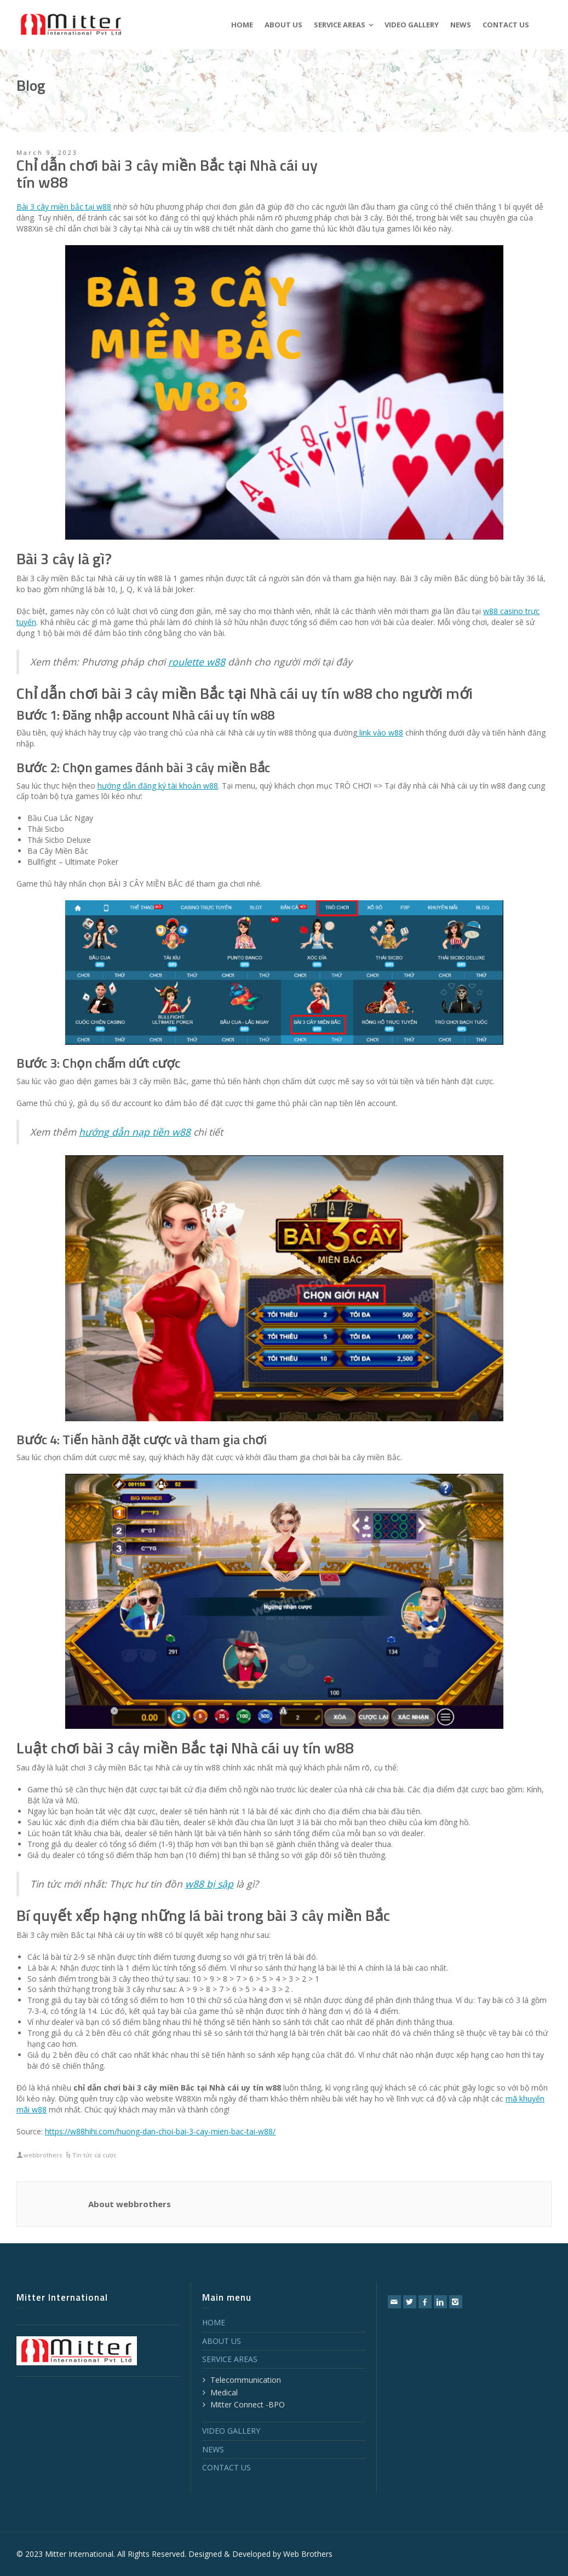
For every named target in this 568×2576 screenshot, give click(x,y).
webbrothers (43, 2155)
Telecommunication (245, 2380)
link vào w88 (380, 732)
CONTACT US (226, 2467)
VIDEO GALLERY (231, 2431)
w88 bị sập (209, 1883)
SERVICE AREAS (229, 2359)
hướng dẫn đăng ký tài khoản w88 (157, 785)
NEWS (213, 2449)
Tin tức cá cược (94, 2155)
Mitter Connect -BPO (247, 2404)
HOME (213, 2322)
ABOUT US (221, 2341)
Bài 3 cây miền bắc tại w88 (63, 206)
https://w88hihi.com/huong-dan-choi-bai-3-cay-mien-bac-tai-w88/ (160, 2131)
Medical (224, 2392)
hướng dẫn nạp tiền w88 (135, 1131)
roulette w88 (196, 661)
